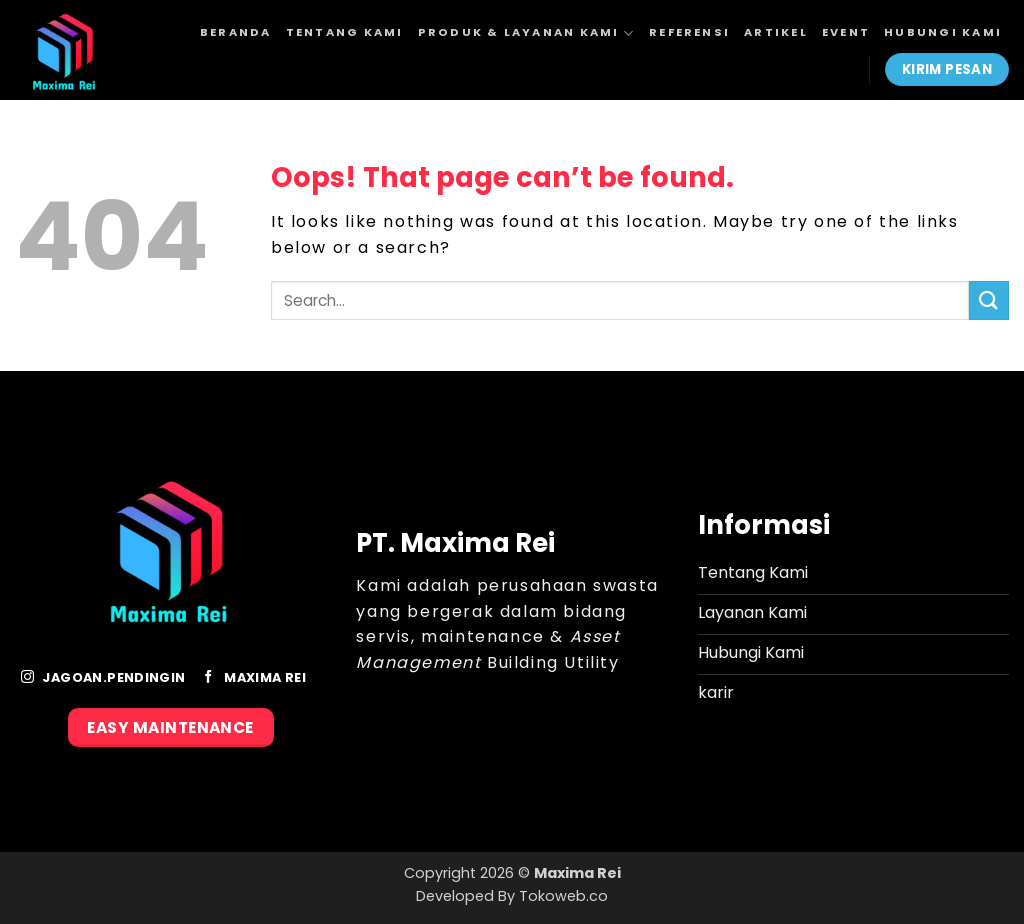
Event (846, 32)
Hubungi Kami (943, 32)
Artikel (776, 32)
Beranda (236, 32)
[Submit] (989, 300)
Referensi (689, 32)
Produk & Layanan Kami (526, 33)
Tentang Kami (345, 32)
